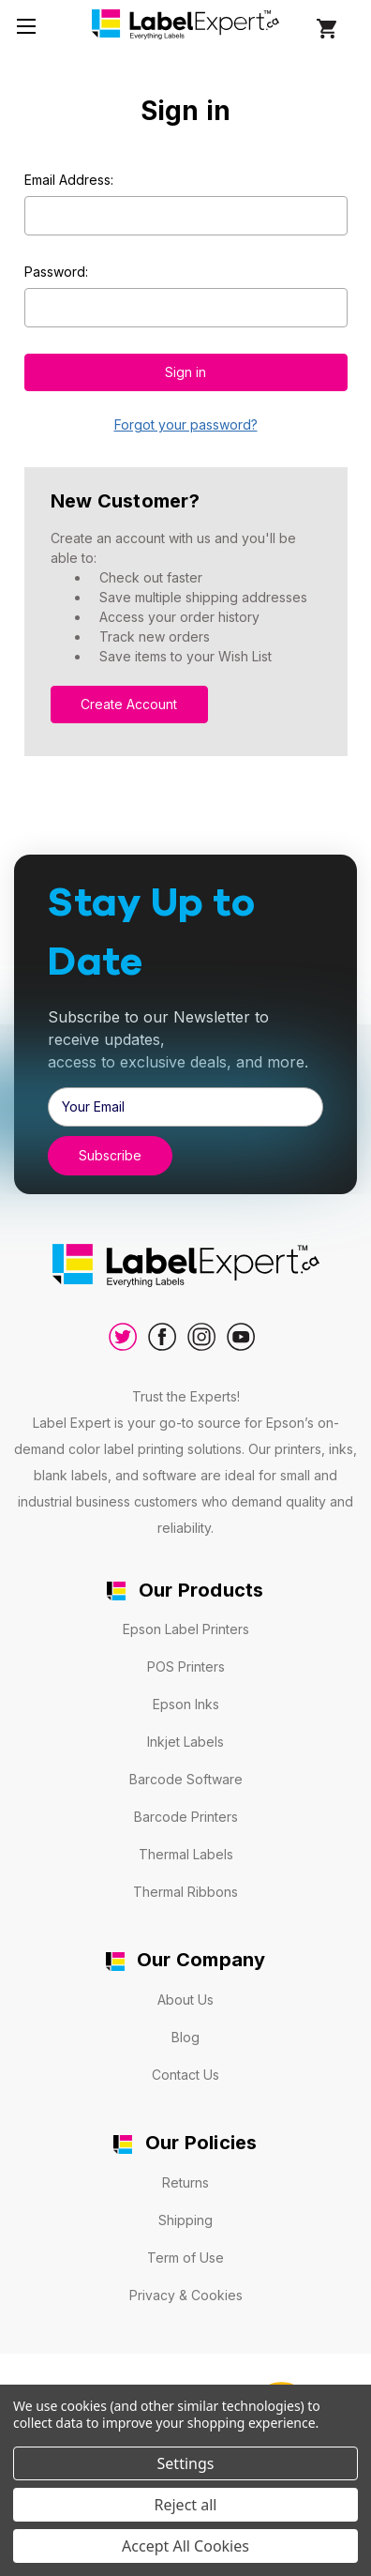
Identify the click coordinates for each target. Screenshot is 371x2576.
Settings (186, 2463)
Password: (56, 272)
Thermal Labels (186, 1854)
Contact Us (185, 2075)
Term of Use (185, 2257)
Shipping (185, 2220)
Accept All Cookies (185, 2546)
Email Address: (68, 180)
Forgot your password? (186, 424)
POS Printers (186, 1666)
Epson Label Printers (186, 1629)
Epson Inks (186, 1704)
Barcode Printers (186, 1817)
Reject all (186, 2504)
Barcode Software (186, 1779)
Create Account (129, 704)
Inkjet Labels (185, 1742)
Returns (185, 2182)
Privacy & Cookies (186, 2295)
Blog (185, 2037)
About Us (185, 2000)
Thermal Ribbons (185, 1892)
